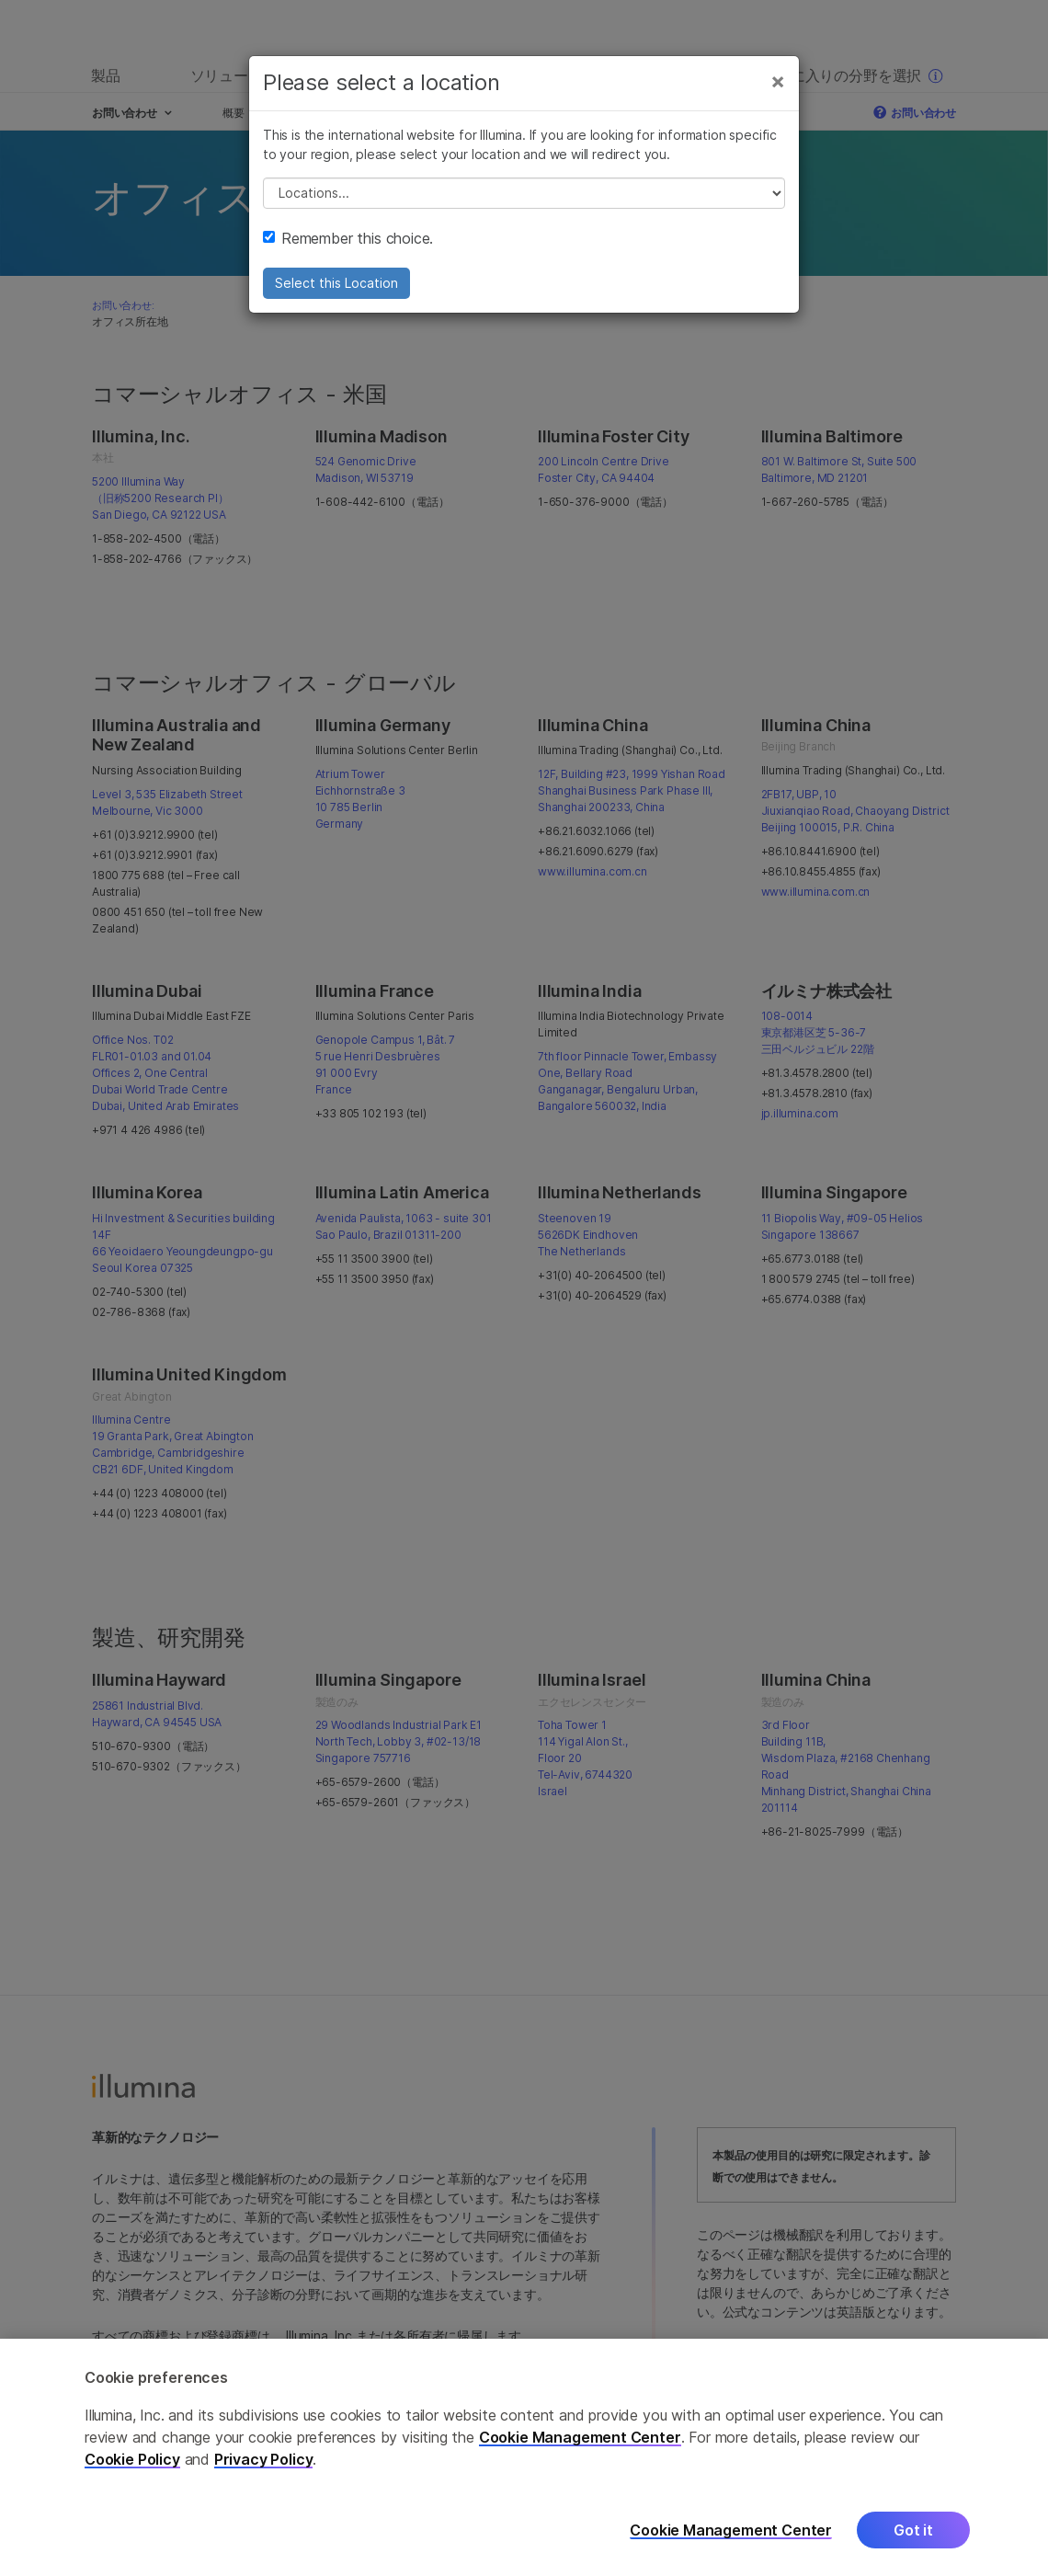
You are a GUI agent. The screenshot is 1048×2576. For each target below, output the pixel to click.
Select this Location (336, 283)
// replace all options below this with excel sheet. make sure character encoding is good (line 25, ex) (524, 193)
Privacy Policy (263, 2482)
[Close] (777, 81)
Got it (913, 2553)
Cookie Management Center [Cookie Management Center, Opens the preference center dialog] (731, 2552)
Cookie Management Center (580, 2460)
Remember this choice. (348, 238)
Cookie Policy (132, 2482)
